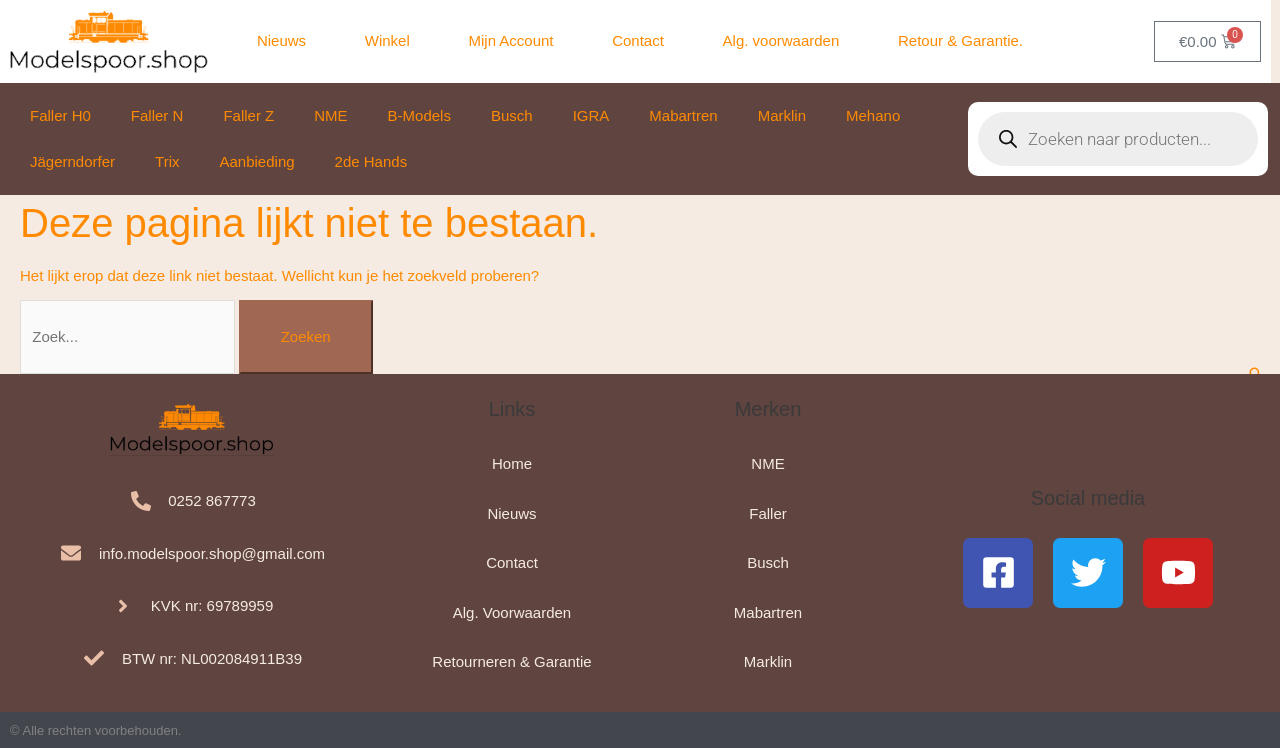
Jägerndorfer (72, 161)
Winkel (387, 40)
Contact (638, 40)
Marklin (782, 115)
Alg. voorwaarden (781, 40)
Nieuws (281, 40)
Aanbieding (257, 161)
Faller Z (248, 115)
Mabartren (683, 115)
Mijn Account (510, 40)
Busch (512, 115)
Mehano (873, 115)
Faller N (157, 115)
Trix (167, 161)
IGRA (591, 115)
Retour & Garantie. (960, 40)
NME (330, 115)
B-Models (419, 115)
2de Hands (371, 161)
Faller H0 (60, 115)
